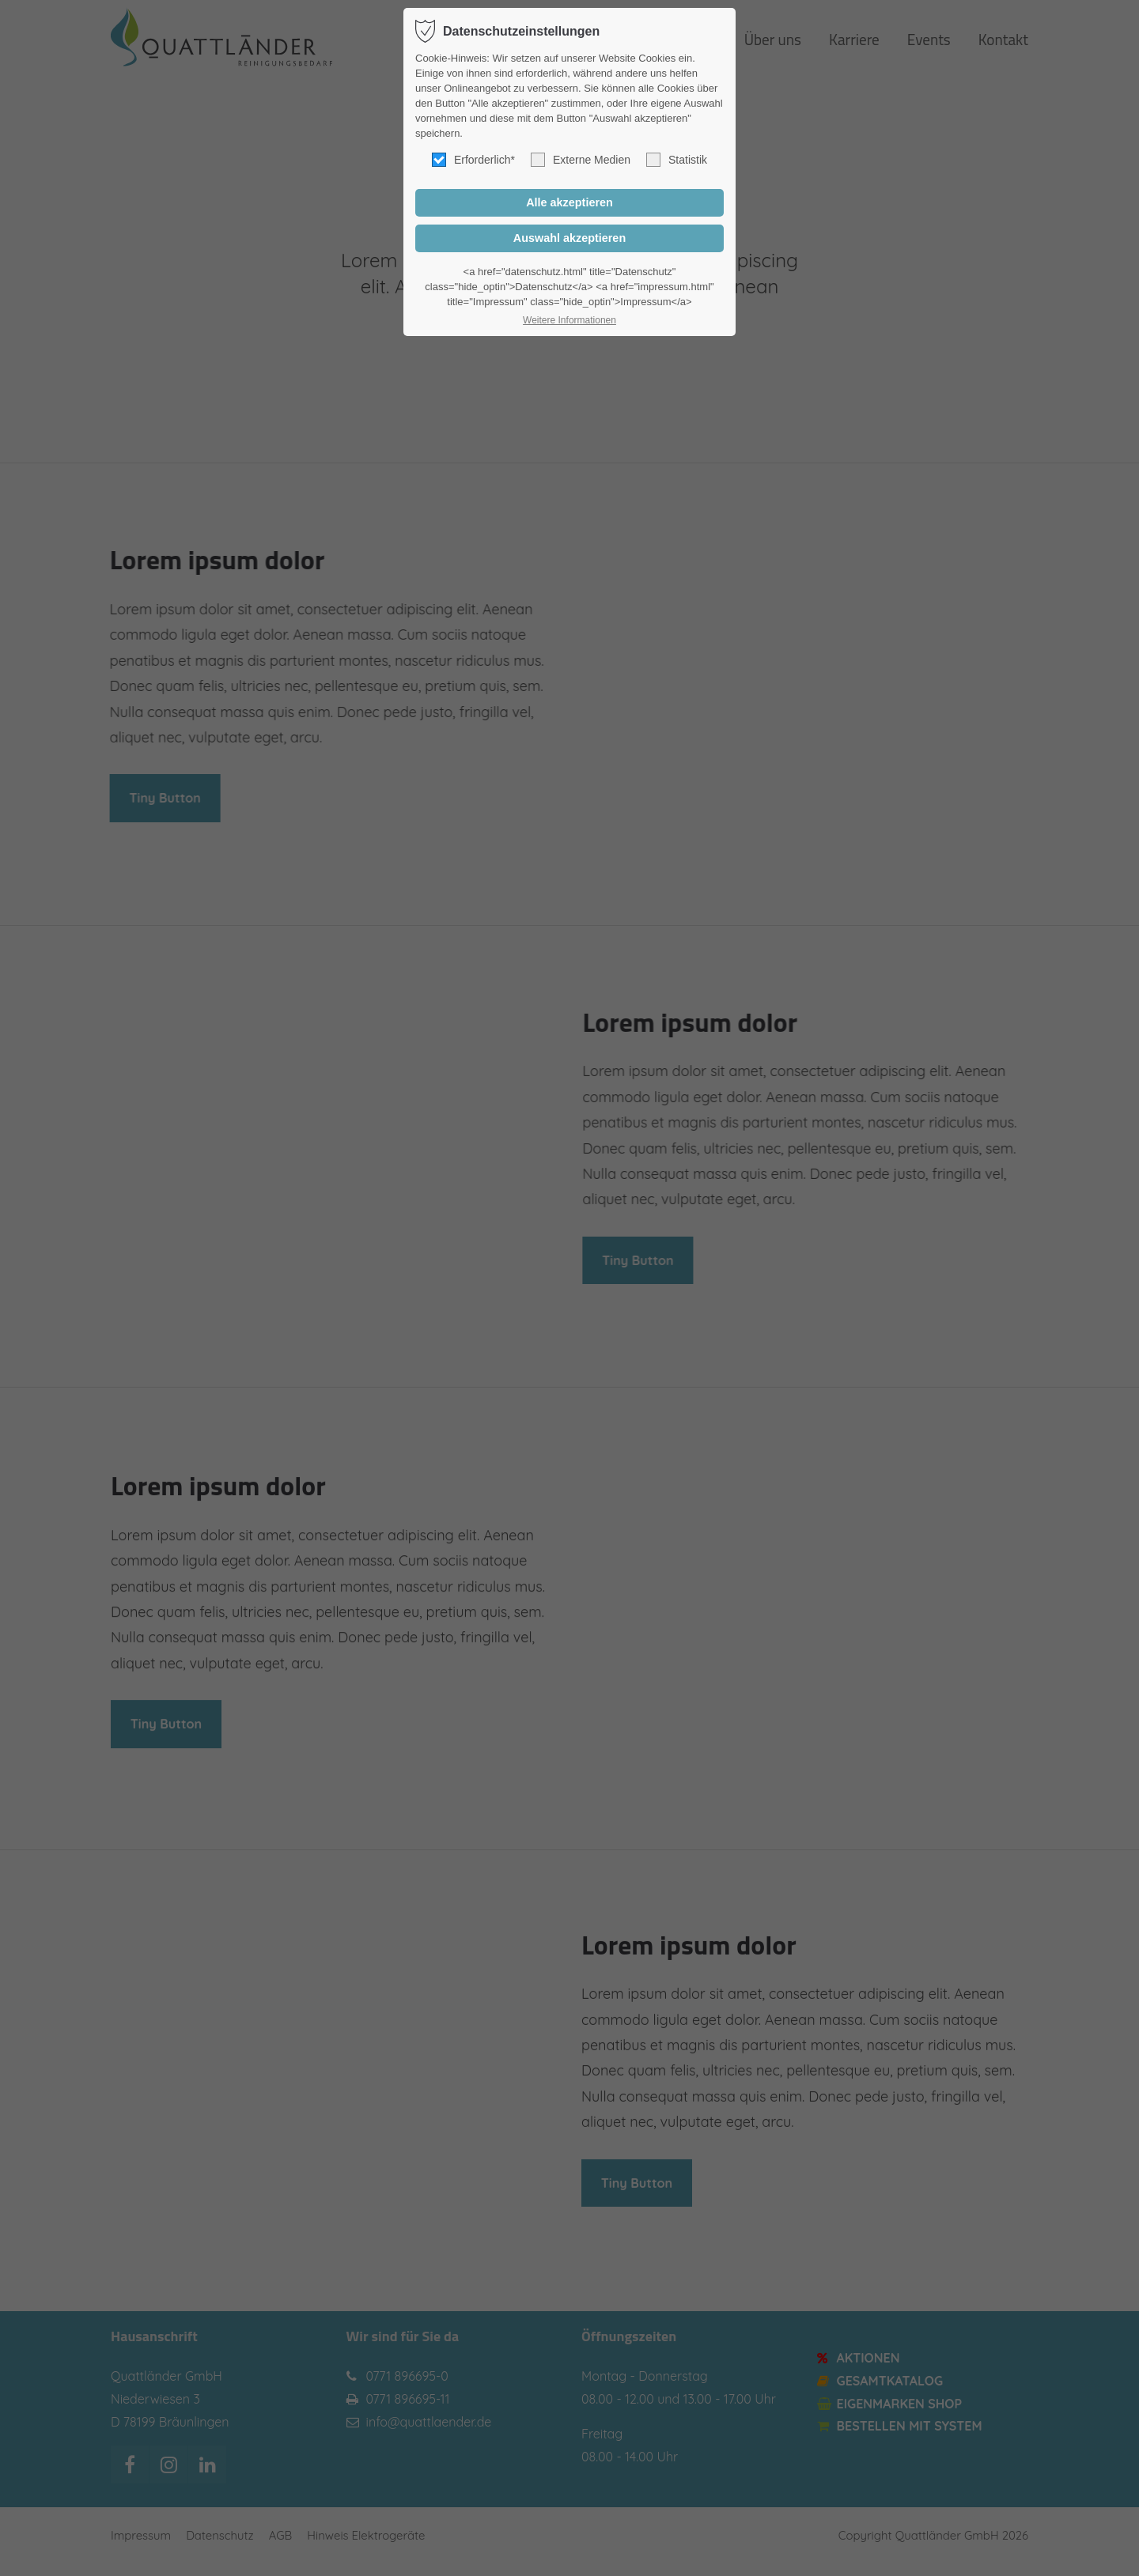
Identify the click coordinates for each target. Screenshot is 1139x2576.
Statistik (676, 160)
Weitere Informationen (569, 320)
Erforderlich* (473, 160)
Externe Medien (580, 160)
